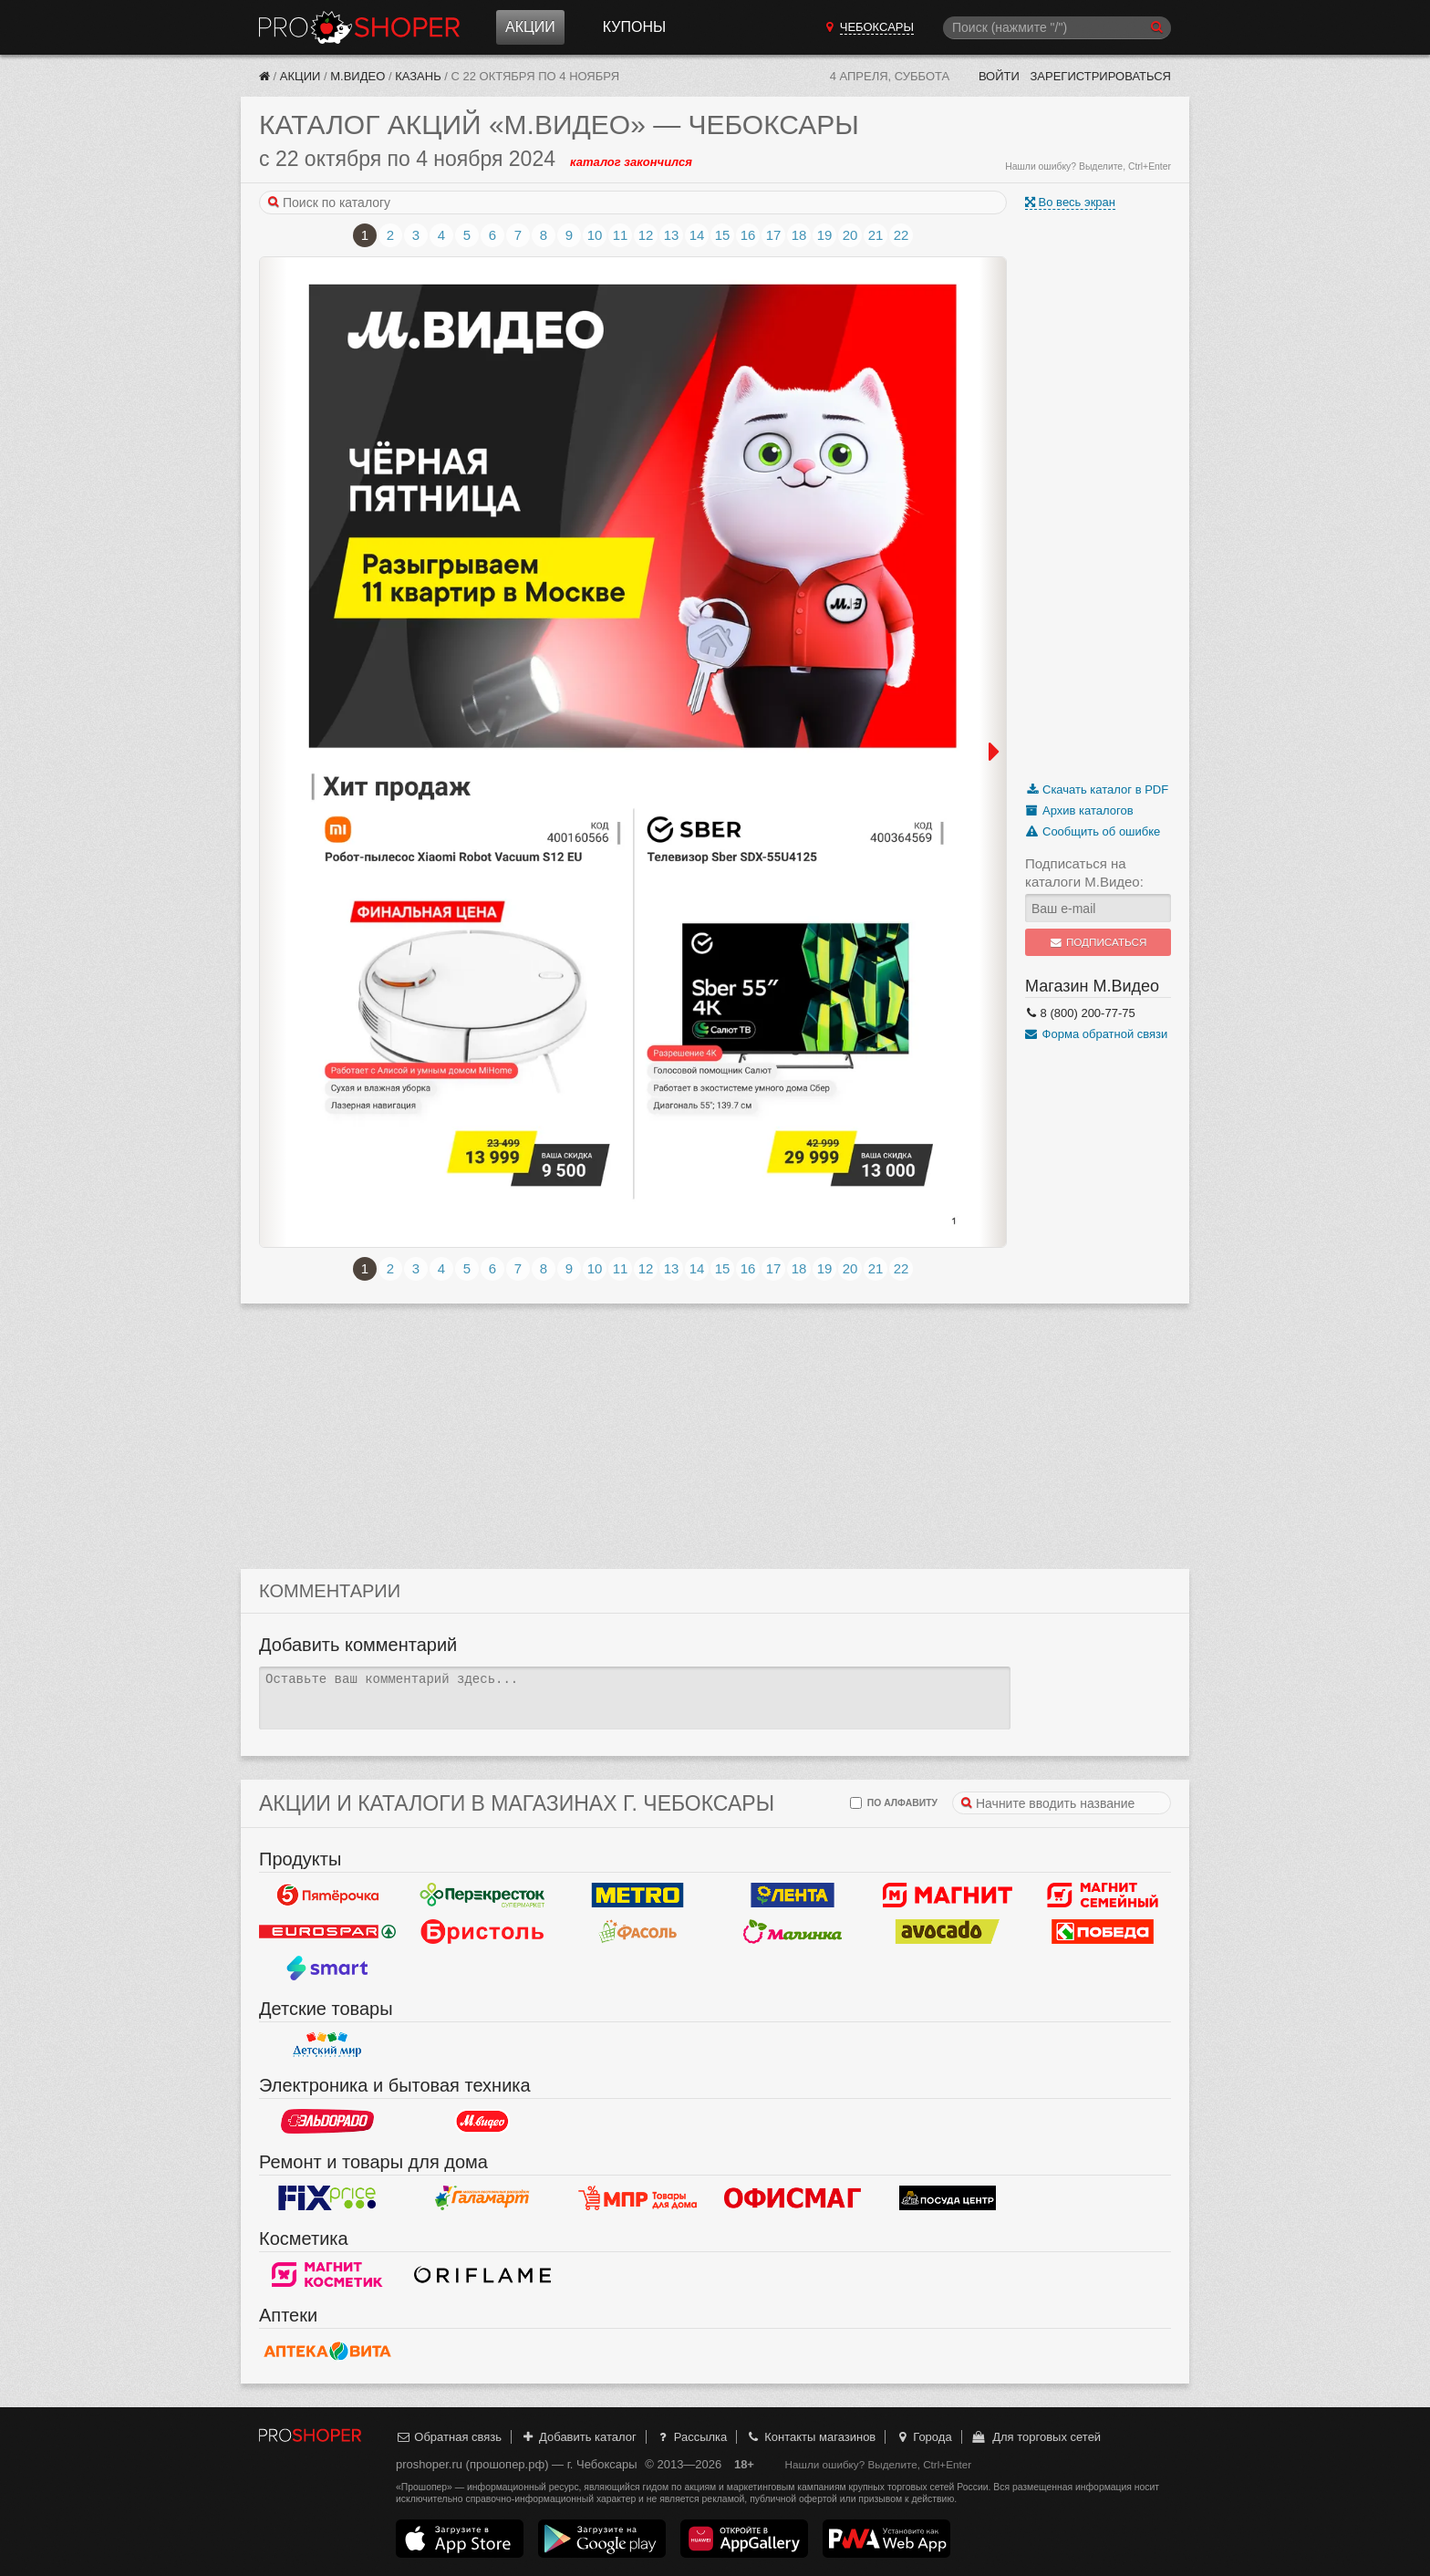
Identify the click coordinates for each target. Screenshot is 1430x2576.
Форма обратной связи (1096, 1034)
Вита (327, 2351)
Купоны (634, 27)
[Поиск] (1057, 27)
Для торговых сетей (1035, 2437)
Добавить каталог (579, 2437)
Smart (327, 1968)
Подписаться (1098, 942)
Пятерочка (327, 1895)
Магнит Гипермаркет (1102, 1895)
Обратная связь (449, 2437)
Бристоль (482, 1932)
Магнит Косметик (327, 2275)
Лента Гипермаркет (792, 1895)
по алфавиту (894, 1803)
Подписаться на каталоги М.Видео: (1084, 872)
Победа (1102, 1932)
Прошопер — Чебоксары (359, 27)
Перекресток (482, 1895)
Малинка (792, 1932)
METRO (637, 1895)
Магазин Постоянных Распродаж (637, 2198)
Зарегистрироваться (1100, 76)
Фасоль (637, 1932)
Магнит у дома (947, 1895)
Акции (530, 27)
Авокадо (947, 1932)
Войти (999, 76)
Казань (418, 76)
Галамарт (482, 2198)
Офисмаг (792, 2198)
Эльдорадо (327, 2121)
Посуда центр (947, 2198)
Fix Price (327, 2198)
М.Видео (357, 76)
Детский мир (327, 2045)
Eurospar (327, 1932)
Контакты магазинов (811, 2437)
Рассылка (691, 2437)
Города (923, 2437)
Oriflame (482, 2275)
